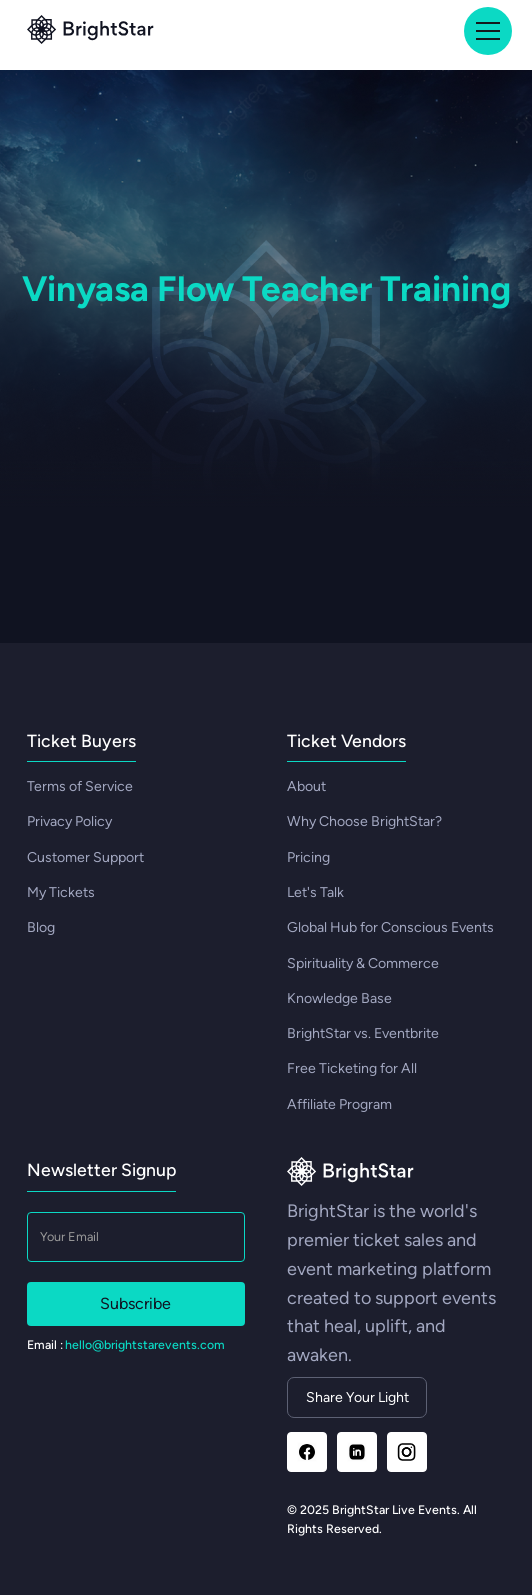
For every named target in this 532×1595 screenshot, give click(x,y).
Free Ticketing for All (352, 1068)
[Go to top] (90, 31)
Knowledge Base (339, 998)
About (306, 786)
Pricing (308, 857)
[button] (484, 31)
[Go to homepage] (350, 1173)
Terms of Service (80, 786)
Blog (41, 927)
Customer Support (85, 857)
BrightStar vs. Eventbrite (363, 1033)
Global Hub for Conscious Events (390, 927)
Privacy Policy (69, 821)
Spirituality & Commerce (363, 963)
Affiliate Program (339, 1104)
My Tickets (61, 892)
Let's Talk (315, 892)
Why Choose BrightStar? (364, 821)
